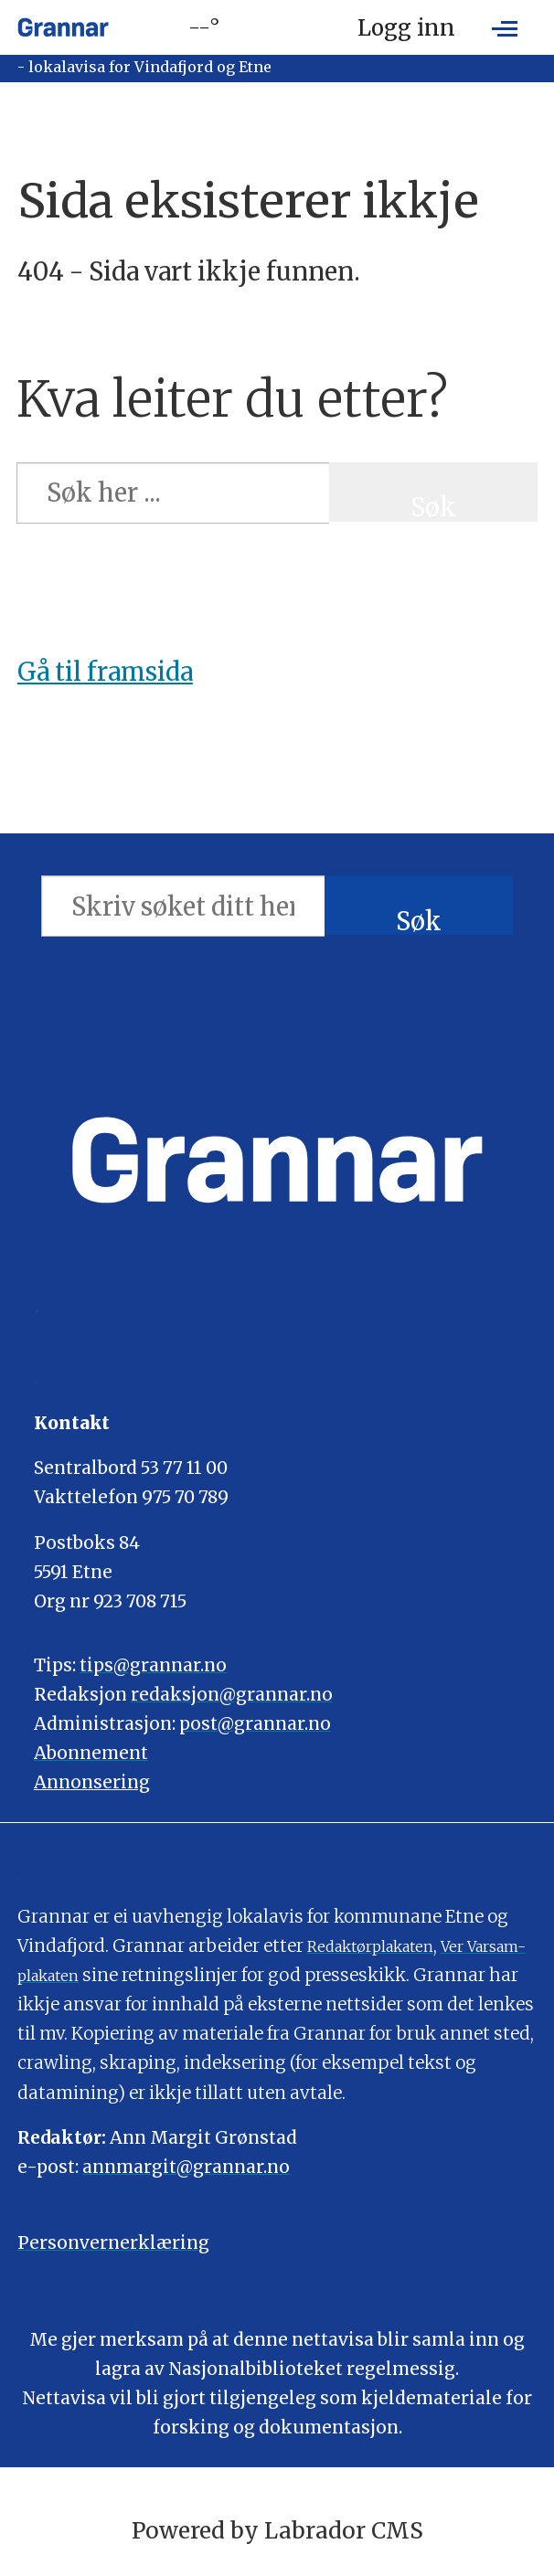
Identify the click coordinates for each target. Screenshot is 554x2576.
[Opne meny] (504, 27)
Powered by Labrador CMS (277, 2531)
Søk (433, 506)
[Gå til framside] (63, 27)
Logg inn (406, 28)
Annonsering (92, 1782)
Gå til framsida (105, 671)
